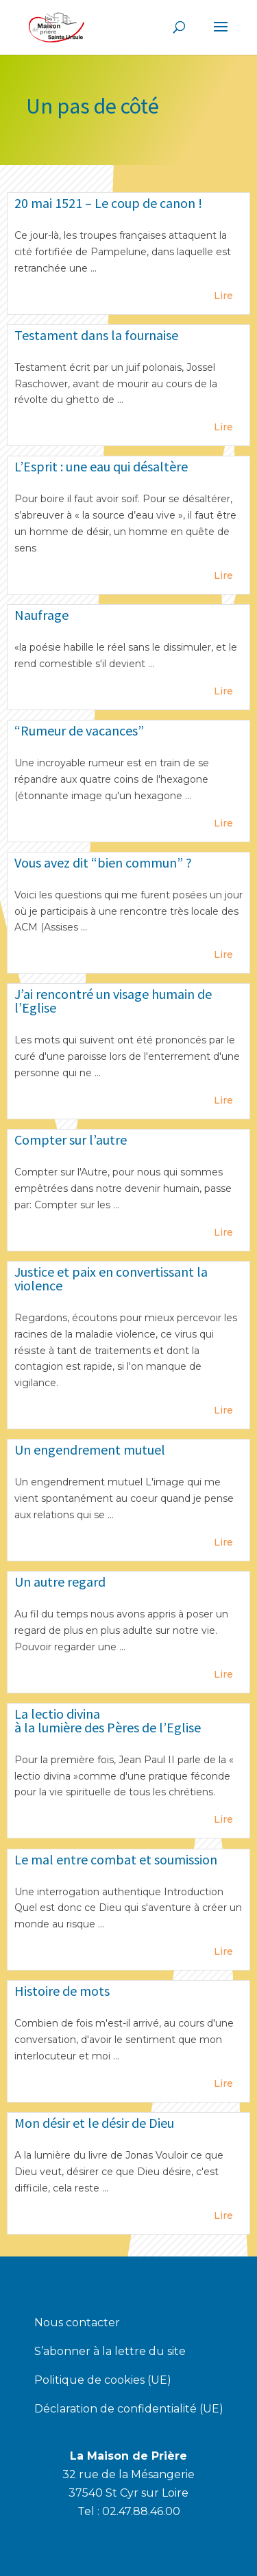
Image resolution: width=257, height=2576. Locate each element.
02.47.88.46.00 (141, 2511)
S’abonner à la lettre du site (110, 2352)
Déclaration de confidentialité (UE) (128, 2409)
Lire (223, 295)
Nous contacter (77, 2323)
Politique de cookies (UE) (102, 2381)
